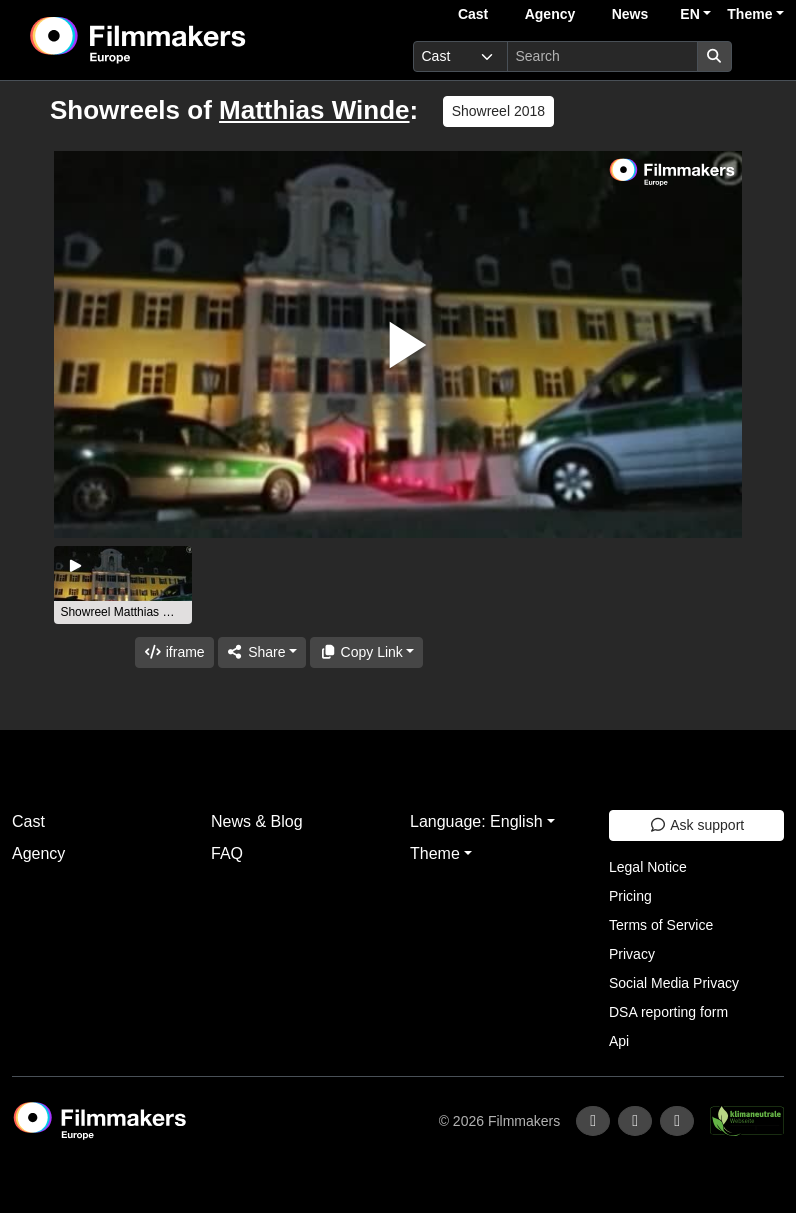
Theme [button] (749, 14)
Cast (473, 14)
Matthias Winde (314, 110)
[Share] (262, 652)
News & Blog (257, 821)
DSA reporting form (668, 1012)
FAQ (227, 853)
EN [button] (689, 14)
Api (619, 1041)
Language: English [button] (476, 821)
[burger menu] (762, 56)
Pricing (630, 896)
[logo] (187, 40)
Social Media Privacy (674, 983)
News (630, 14)
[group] (123, 585)
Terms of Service (661, 925)
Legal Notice (648, 867)
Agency (550, 14)
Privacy (632, 954)
